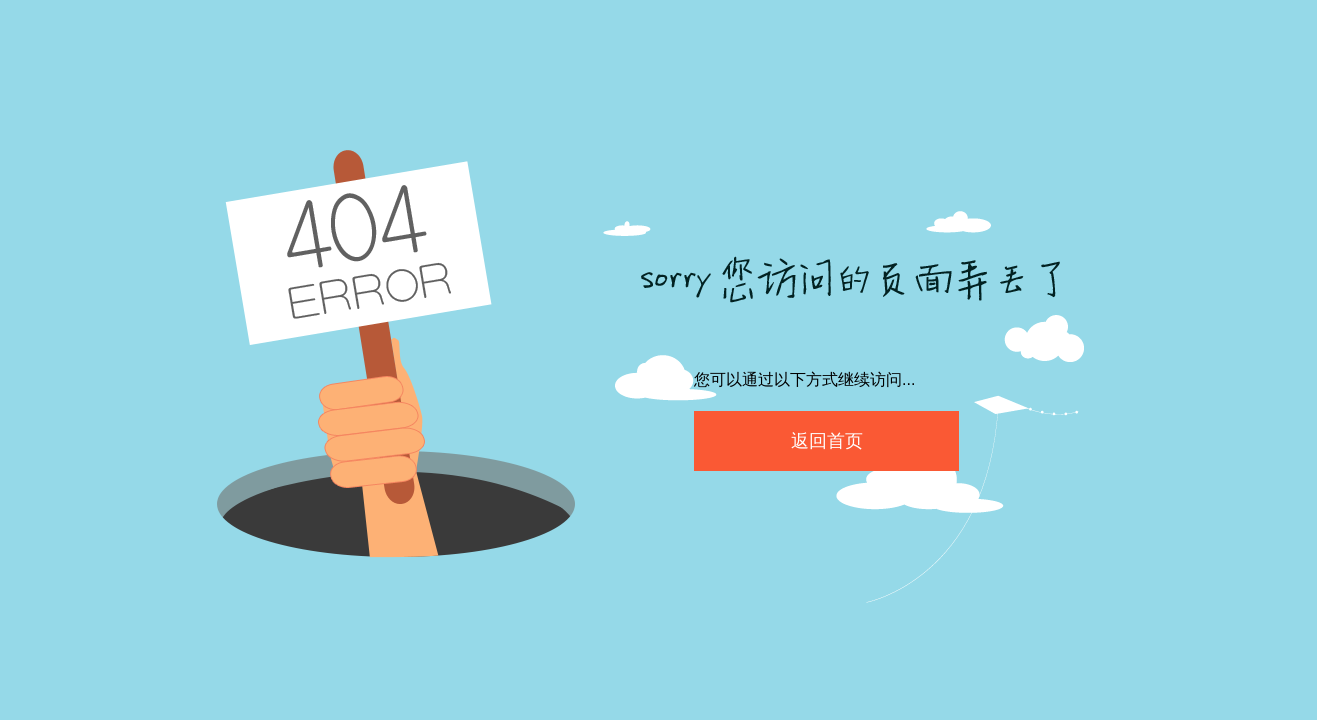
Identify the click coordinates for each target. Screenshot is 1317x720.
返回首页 (827, 441)
